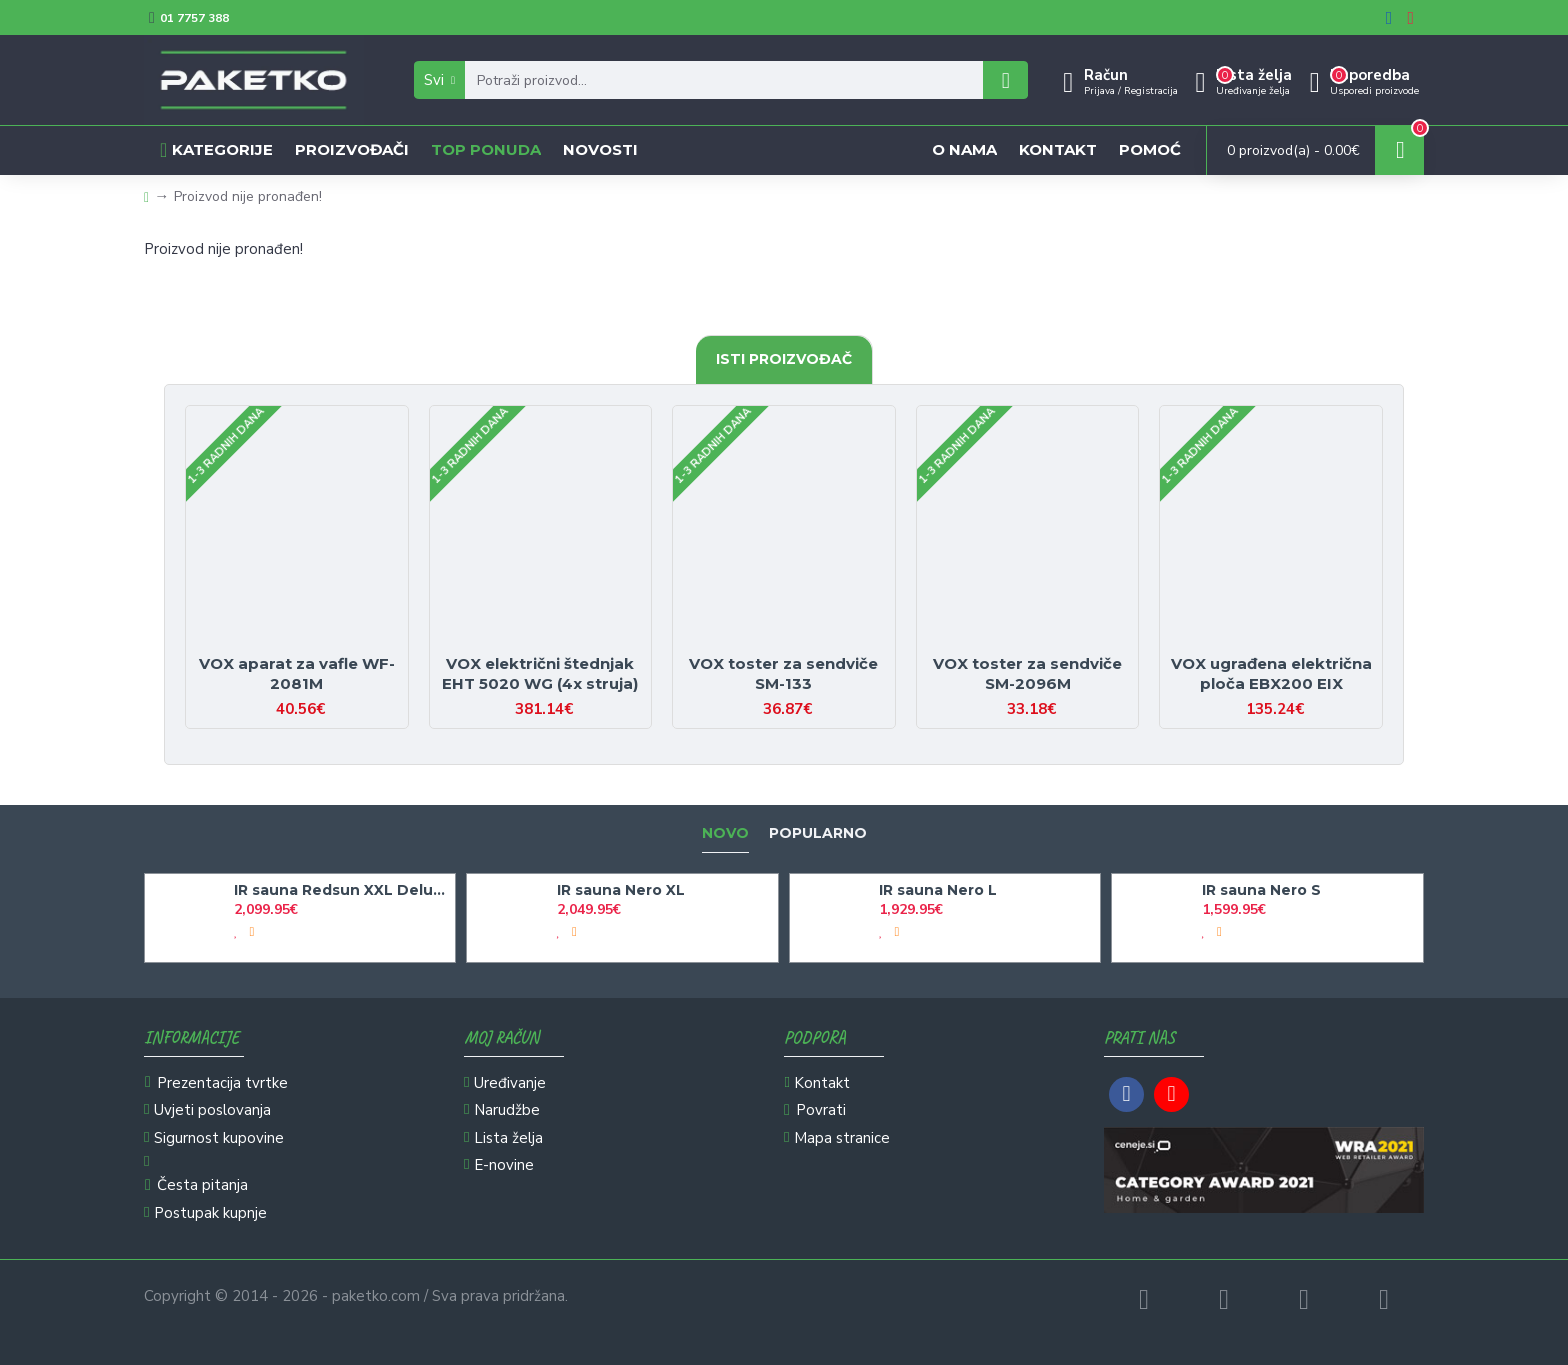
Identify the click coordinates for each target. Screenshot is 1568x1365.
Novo (725, 833)
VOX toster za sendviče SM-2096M (1027, 673)
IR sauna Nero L (938, 890)
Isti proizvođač (784, 359)
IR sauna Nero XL (621, 890)
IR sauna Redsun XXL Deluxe (341, 890)
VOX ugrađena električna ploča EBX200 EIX (1271, 673)
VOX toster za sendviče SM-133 (783, 673)
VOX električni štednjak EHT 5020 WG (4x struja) (540, 673)
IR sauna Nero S (1261, 890)
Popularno (818, 833)
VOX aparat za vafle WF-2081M (297, 673)
